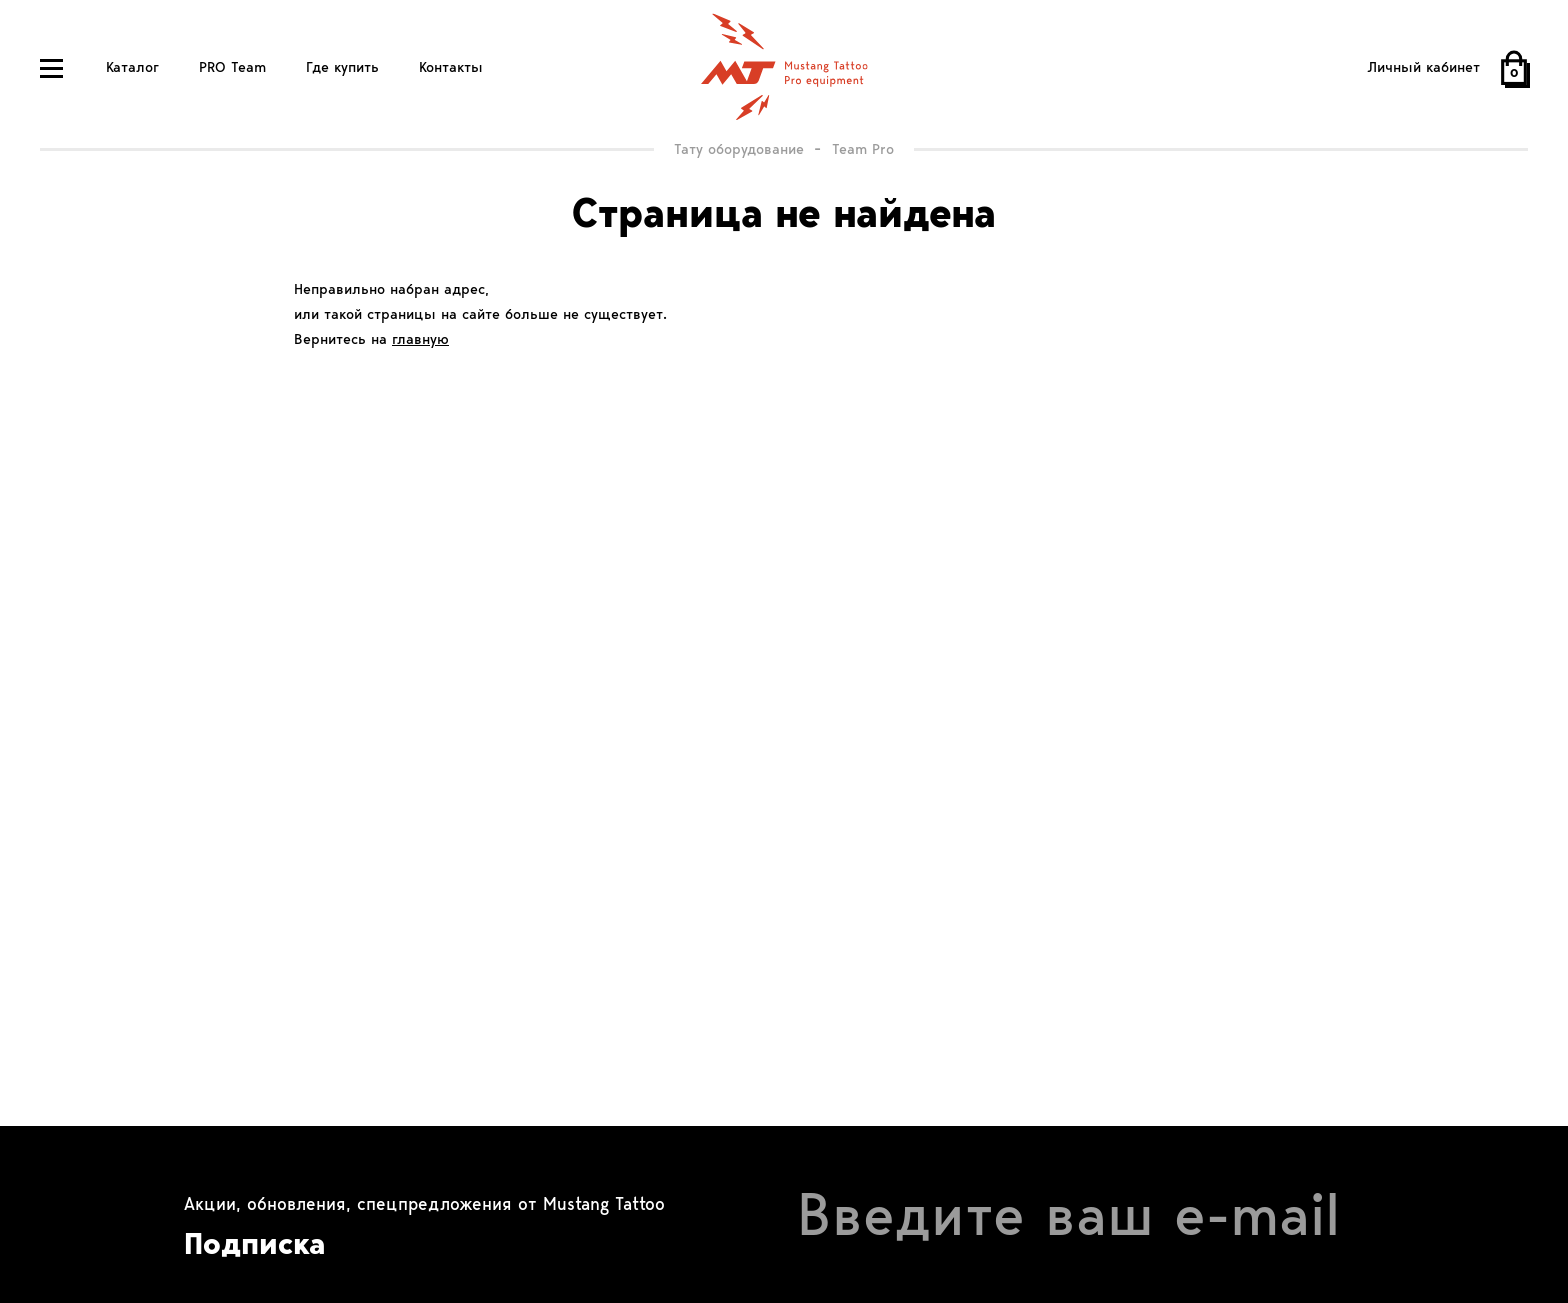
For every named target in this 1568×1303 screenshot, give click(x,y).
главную (420, 339)
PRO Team (232, 67)
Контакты (451, 67)
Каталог (132, 67)
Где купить (342, 67)
